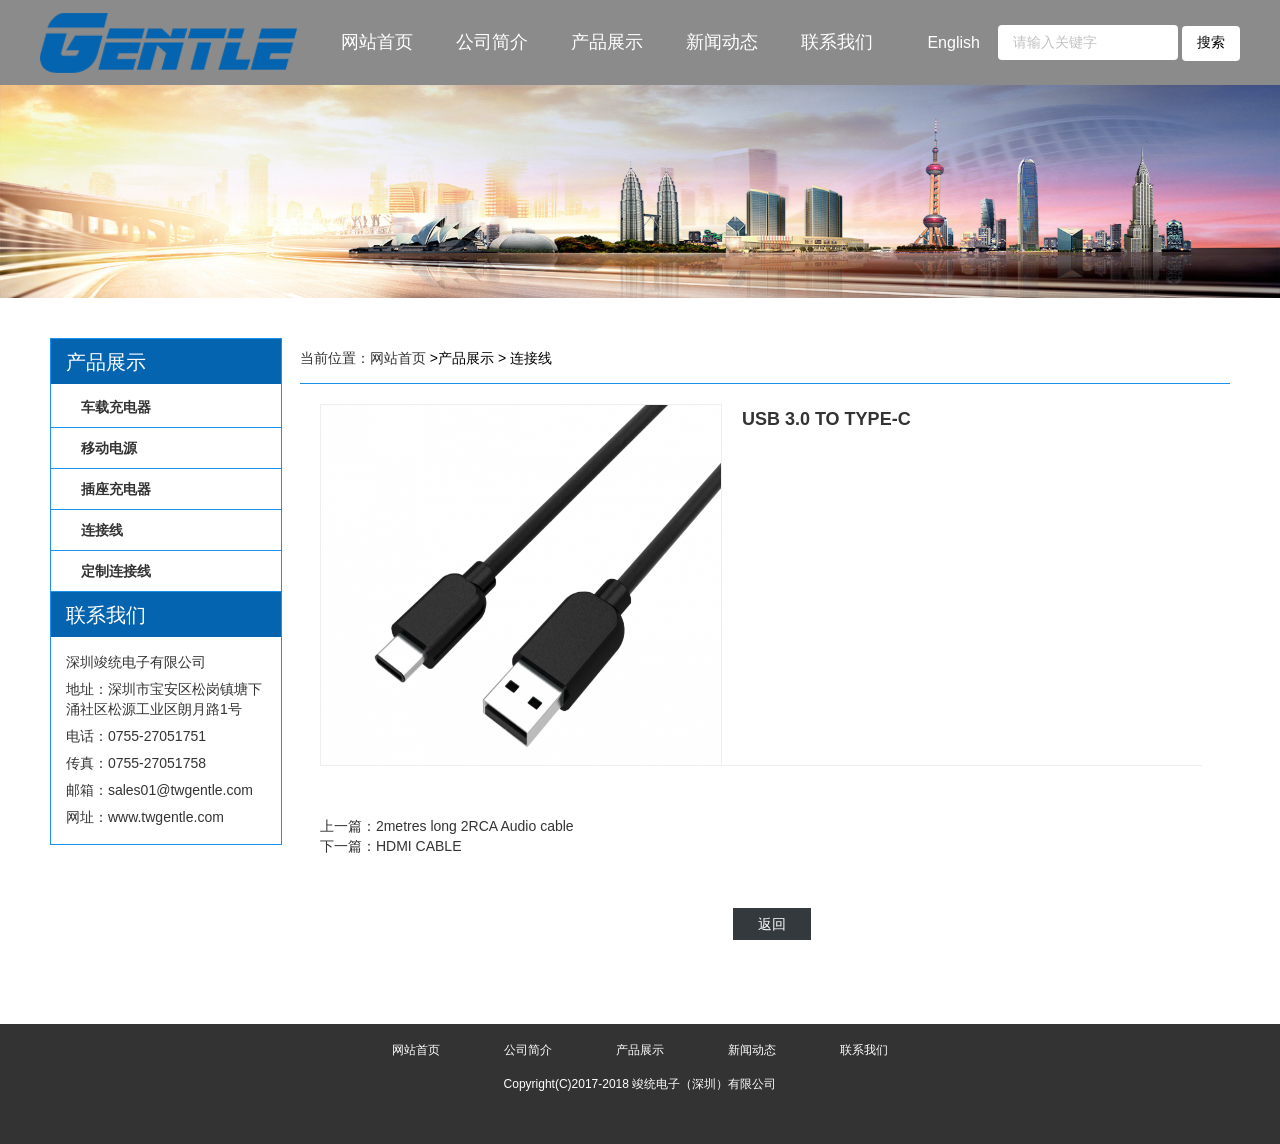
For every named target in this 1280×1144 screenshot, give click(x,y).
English (953, 42)
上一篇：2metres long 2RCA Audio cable (447, 826)
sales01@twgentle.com (180, 790)
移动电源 (109, 448)
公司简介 (492, 42)
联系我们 (837, 42)
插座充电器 (116, 489)
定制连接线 (116, 571)
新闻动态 (722, 42)
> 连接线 (525, 358)
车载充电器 (116, 407)
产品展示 (607, 42)
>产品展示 (462, 358)
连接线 (102, 530)
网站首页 (377, 42)
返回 (772, 924)
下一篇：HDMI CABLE (391, 846)
